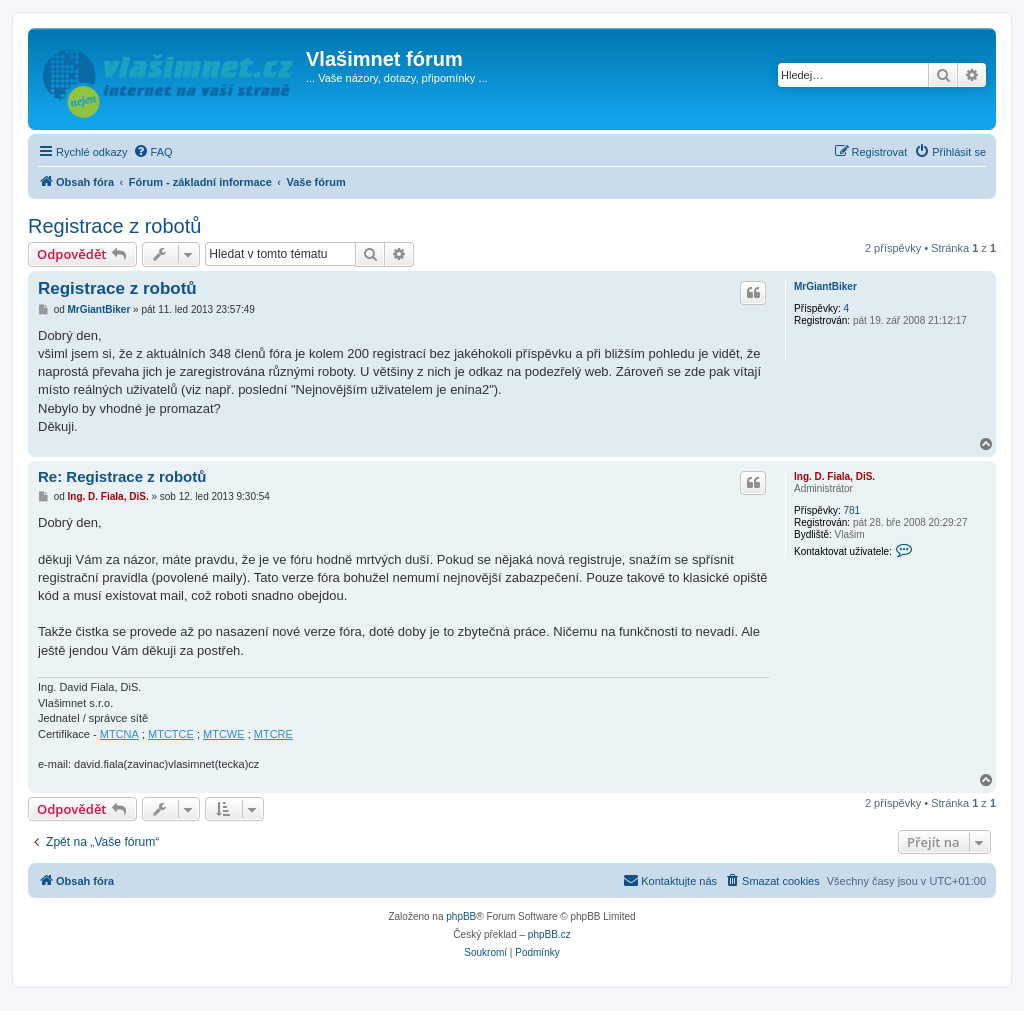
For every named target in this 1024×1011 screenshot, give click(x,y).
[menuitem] (153, 152)
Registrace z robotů (114, 226)
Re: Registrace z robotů (122, 476)
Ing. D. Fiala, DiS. (834, 476)
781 (851, 510)
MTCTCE (171, 734)
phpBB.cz (549, 934)
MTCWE (224, 734)
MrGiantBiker (825, 286)
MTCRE (273, 734)
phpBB (461, 916)
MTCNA (119, 734)
